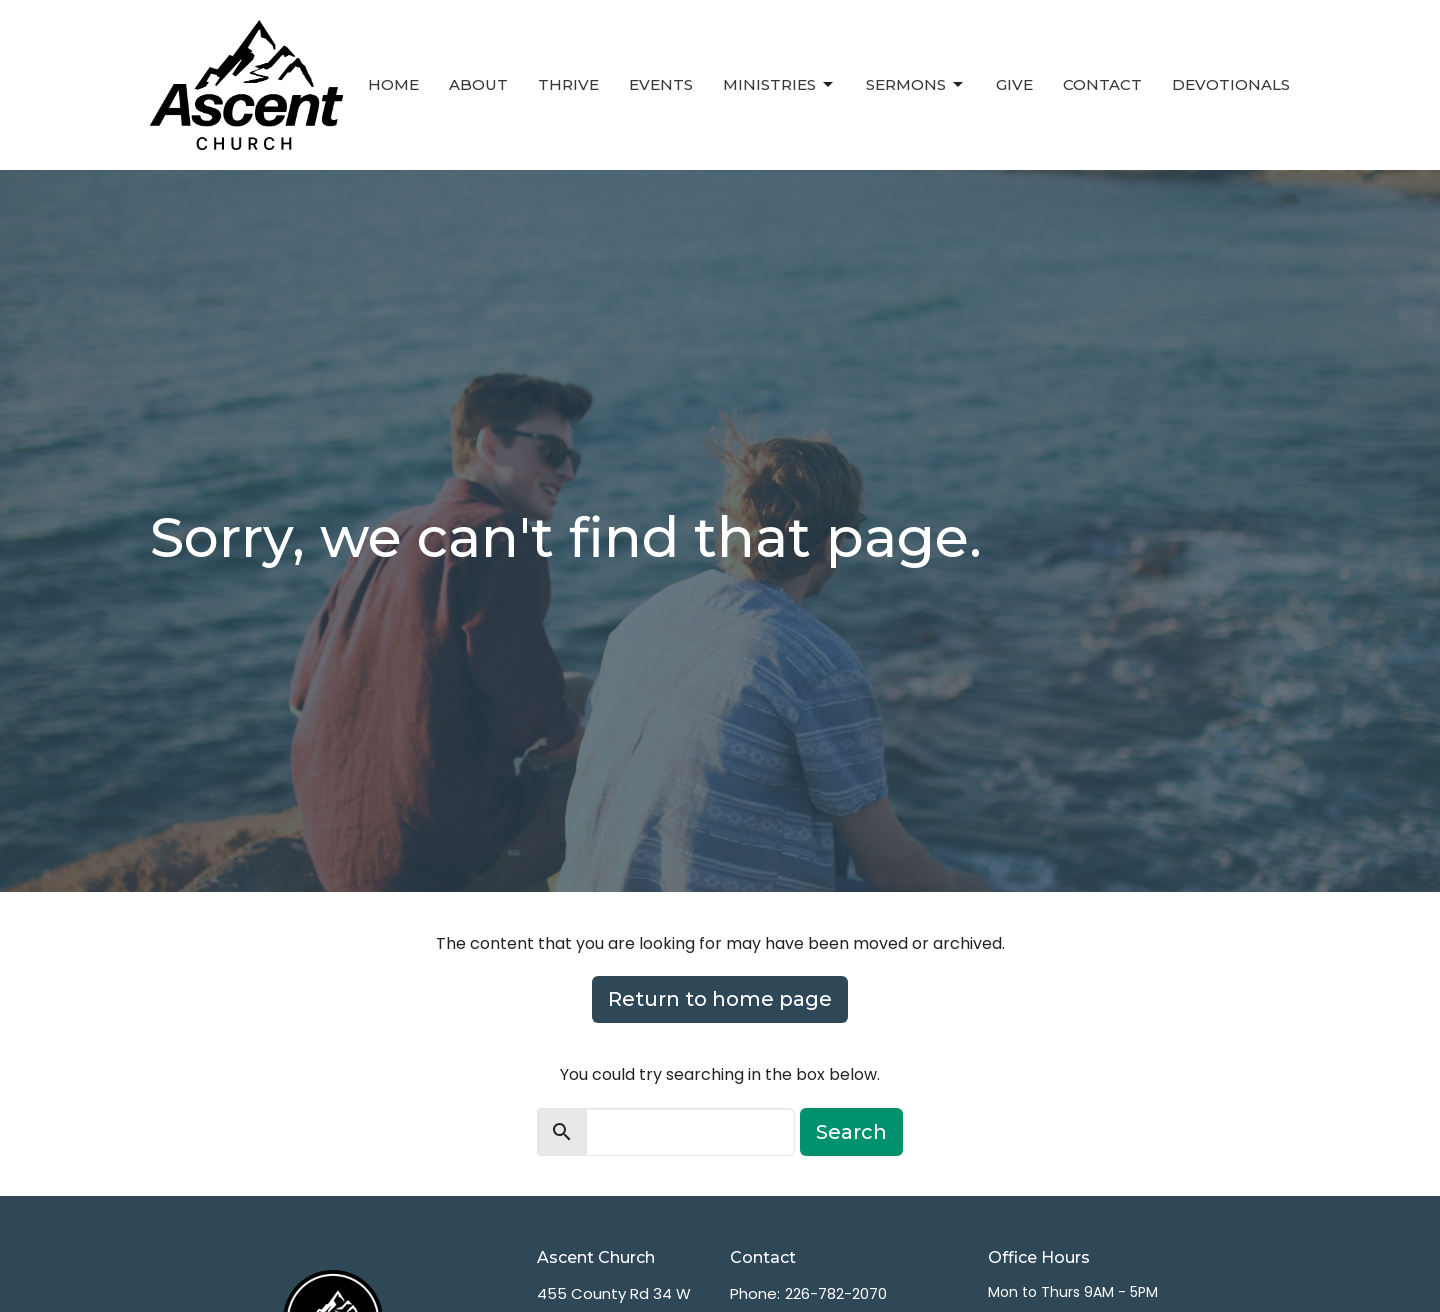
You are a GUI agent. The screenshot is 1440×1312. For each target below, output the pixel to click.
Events (661, 84)
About (478, 84)
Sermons (916, 85)
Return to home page (720, 999)
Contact (1102, 84)
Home (393, 84)
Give (1014, 84)
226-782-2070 (836, 1293)
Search (851, 1132)
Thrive (568, 84)
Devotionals (1231, 84)
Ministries (779, 85)
